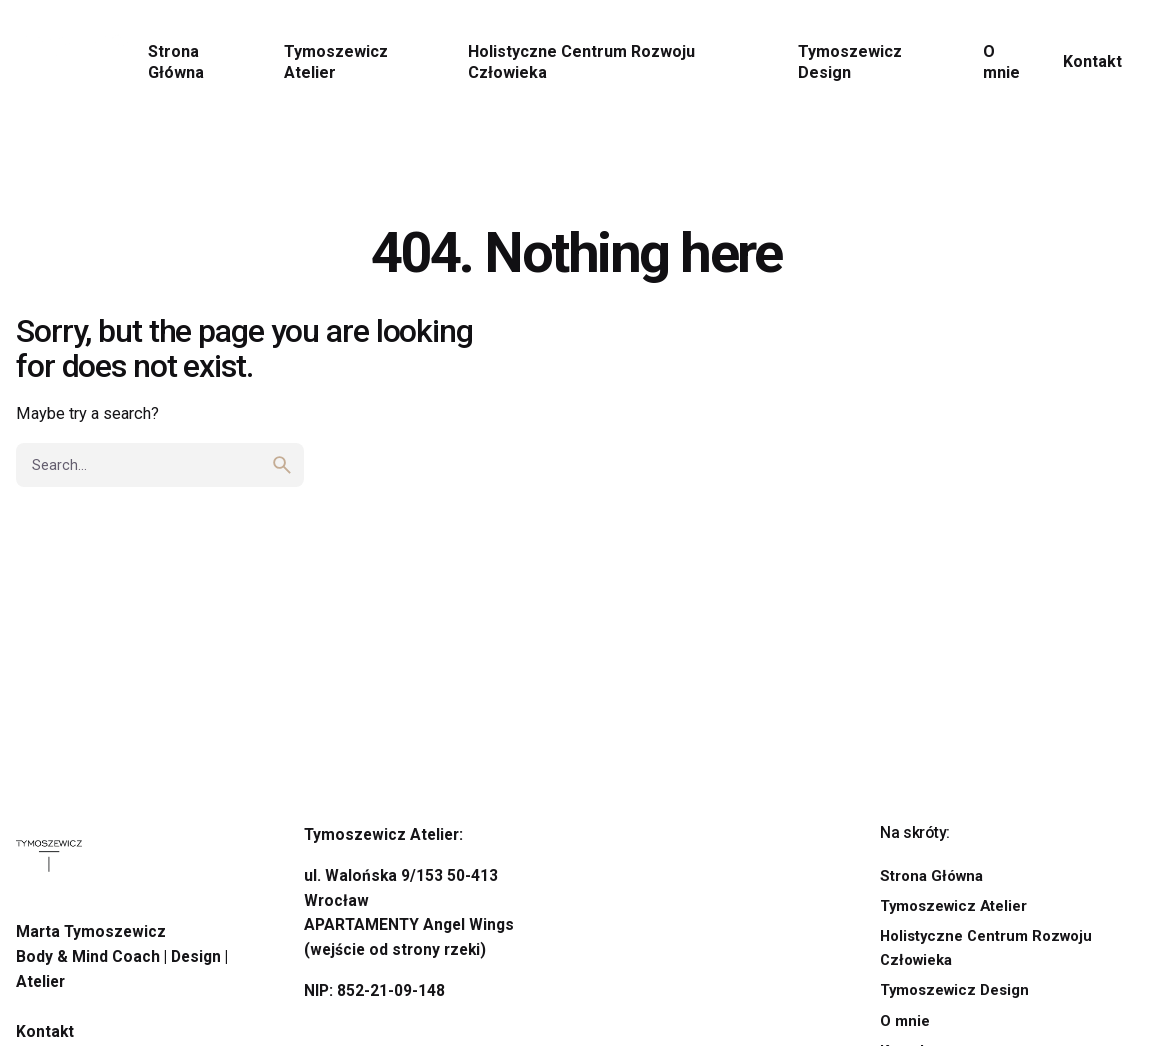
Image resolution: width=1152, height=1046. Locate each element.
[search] (282, 465)
